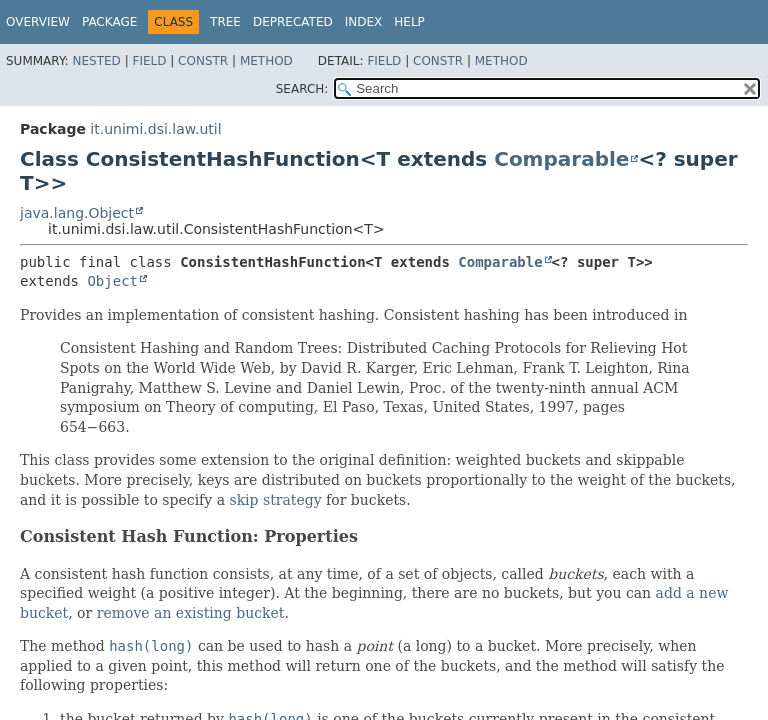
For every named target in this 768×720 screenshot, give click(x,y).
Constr (203, 61)
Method (266, 61)
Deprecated (293, 22)
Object (112, 281)
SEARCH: (302, 89)
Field (149, 61)
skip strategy (275, 500)
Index (364, 22)
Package (109, 22)
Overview (38, 22)
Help (409, 22)
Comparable (561, 159)
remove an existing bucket (191, 613)
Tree (225, 22)
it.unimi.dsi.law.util (155, 129)
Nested (96, 61)
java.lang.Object (77, 213)
